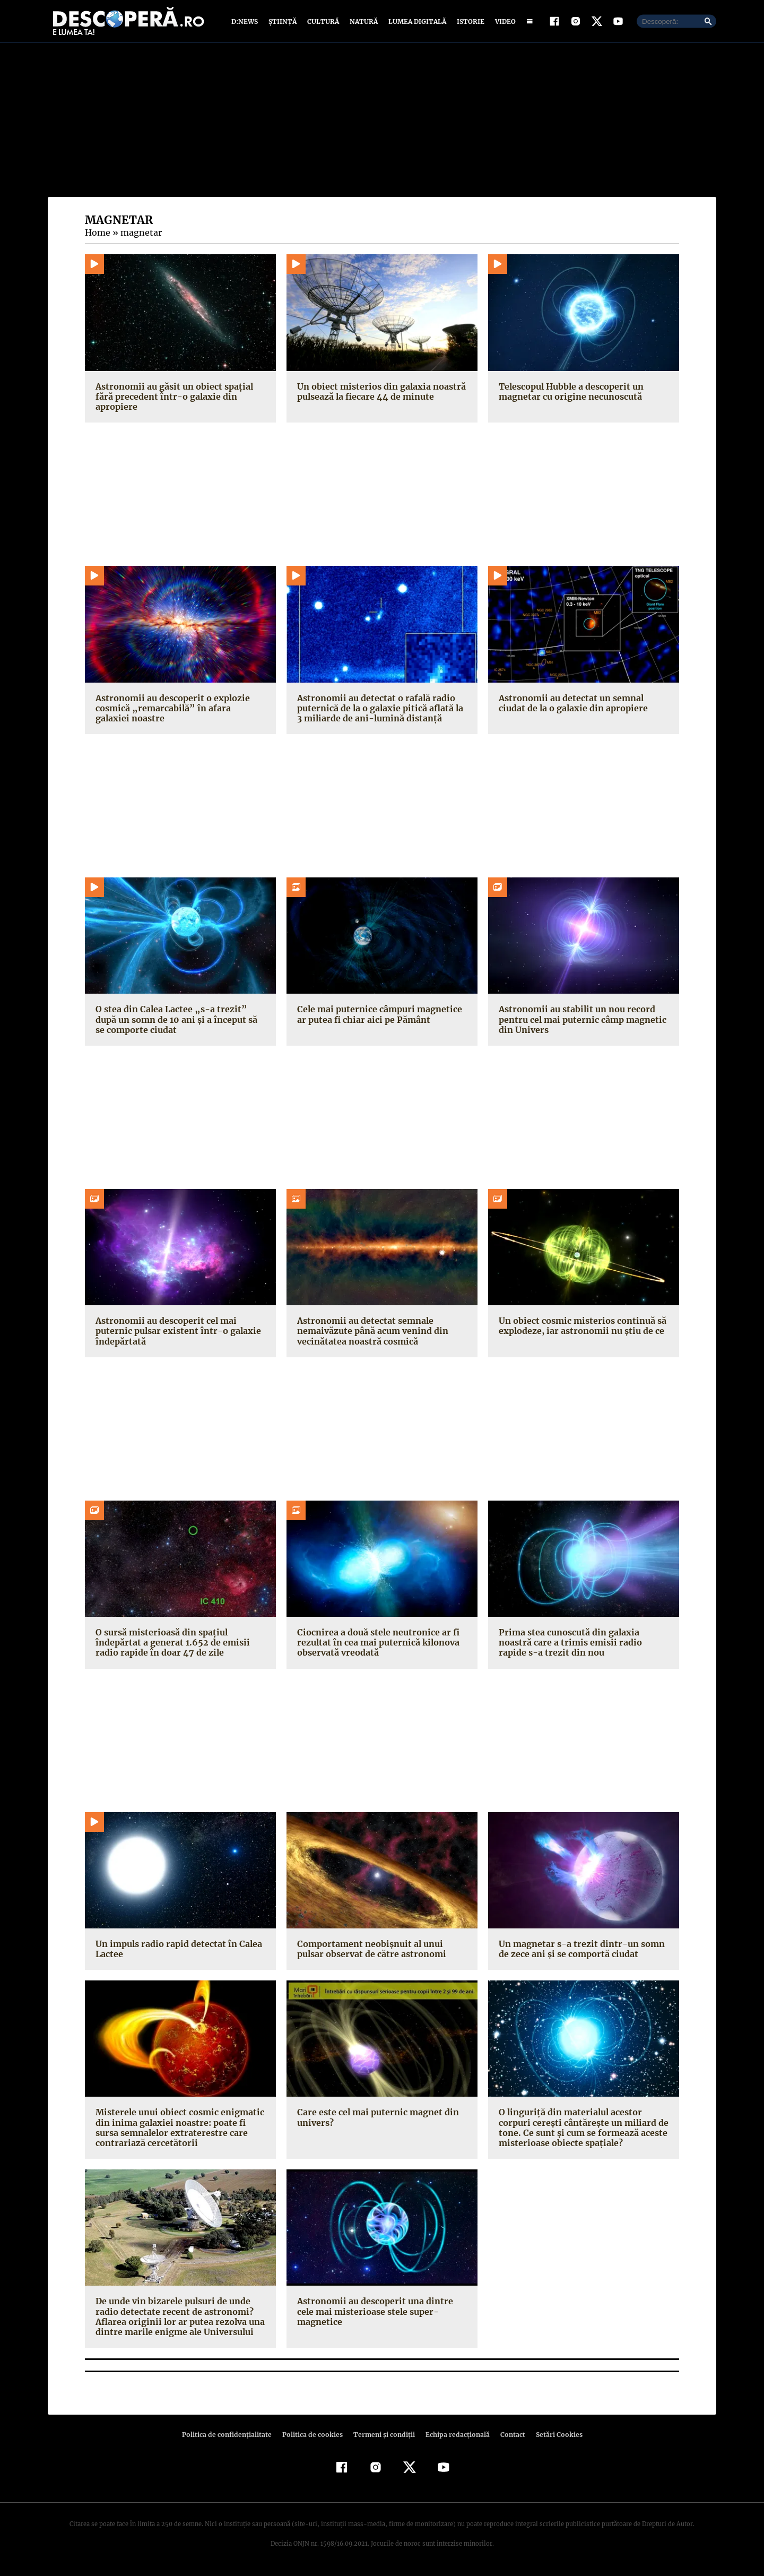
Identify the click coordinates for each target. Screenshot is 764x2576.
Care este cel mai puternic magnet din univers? (376, 2119)
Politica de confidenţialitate (231, 2437)
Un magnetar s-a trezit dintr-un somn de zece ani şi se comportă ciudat (578, 1951)
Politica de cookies (313, 2437)
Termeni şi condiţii (382, 2437)
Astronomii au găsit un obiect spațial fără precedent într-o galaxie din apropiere (172, 398)
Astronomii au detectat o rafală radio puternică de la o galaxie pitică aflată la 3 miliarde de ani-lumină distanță (381, 710)
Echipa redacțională (454, 2437)
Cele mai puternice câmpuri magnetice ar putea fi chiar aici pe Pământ (377, 1016)
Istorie (468, 23)
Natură (362, 23)
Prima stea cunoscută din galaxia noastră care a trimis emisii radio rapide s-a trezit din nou (581, 1645)
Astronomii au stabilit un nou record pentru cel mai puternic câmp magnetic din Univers (580, 1021)
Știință (283, 23)
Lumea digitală (415, 23)
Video (503, 23)
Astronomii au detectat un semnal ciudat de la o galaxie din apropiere (583, 705)
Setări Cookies (553, 2437)
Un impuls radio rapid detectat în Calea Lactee (176, 1951)
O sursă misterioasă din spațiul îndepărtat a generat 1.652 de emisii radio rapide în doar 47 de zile (169, 1645)
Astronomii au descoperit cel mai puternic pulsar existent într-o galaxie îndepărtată (175, 1333)
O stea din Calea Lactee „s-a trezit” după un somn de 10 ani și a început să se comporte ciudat (179, 1021)
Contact (508, 2437)
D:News (246, 23)
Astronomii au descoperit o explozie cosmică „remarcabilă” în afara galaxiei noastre (177, 710)
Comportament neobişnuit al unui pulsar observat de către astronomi (369, 1951)
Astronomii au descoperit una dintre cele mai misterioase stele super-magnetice (381, 2308)
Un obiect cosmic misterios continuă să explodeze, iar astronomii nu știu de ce (580, 1328)
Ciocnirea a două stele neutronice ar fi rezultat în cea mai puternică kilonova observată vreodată (376, 1645)
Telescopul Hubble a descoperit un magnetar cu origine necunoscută (570, 393)
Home (97, 235)
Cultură (322, 23)
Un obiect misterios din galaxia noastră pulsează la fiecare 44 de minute (379, 393)
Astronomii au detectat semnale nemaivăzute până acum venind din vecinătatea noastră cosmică (371, 1333)
